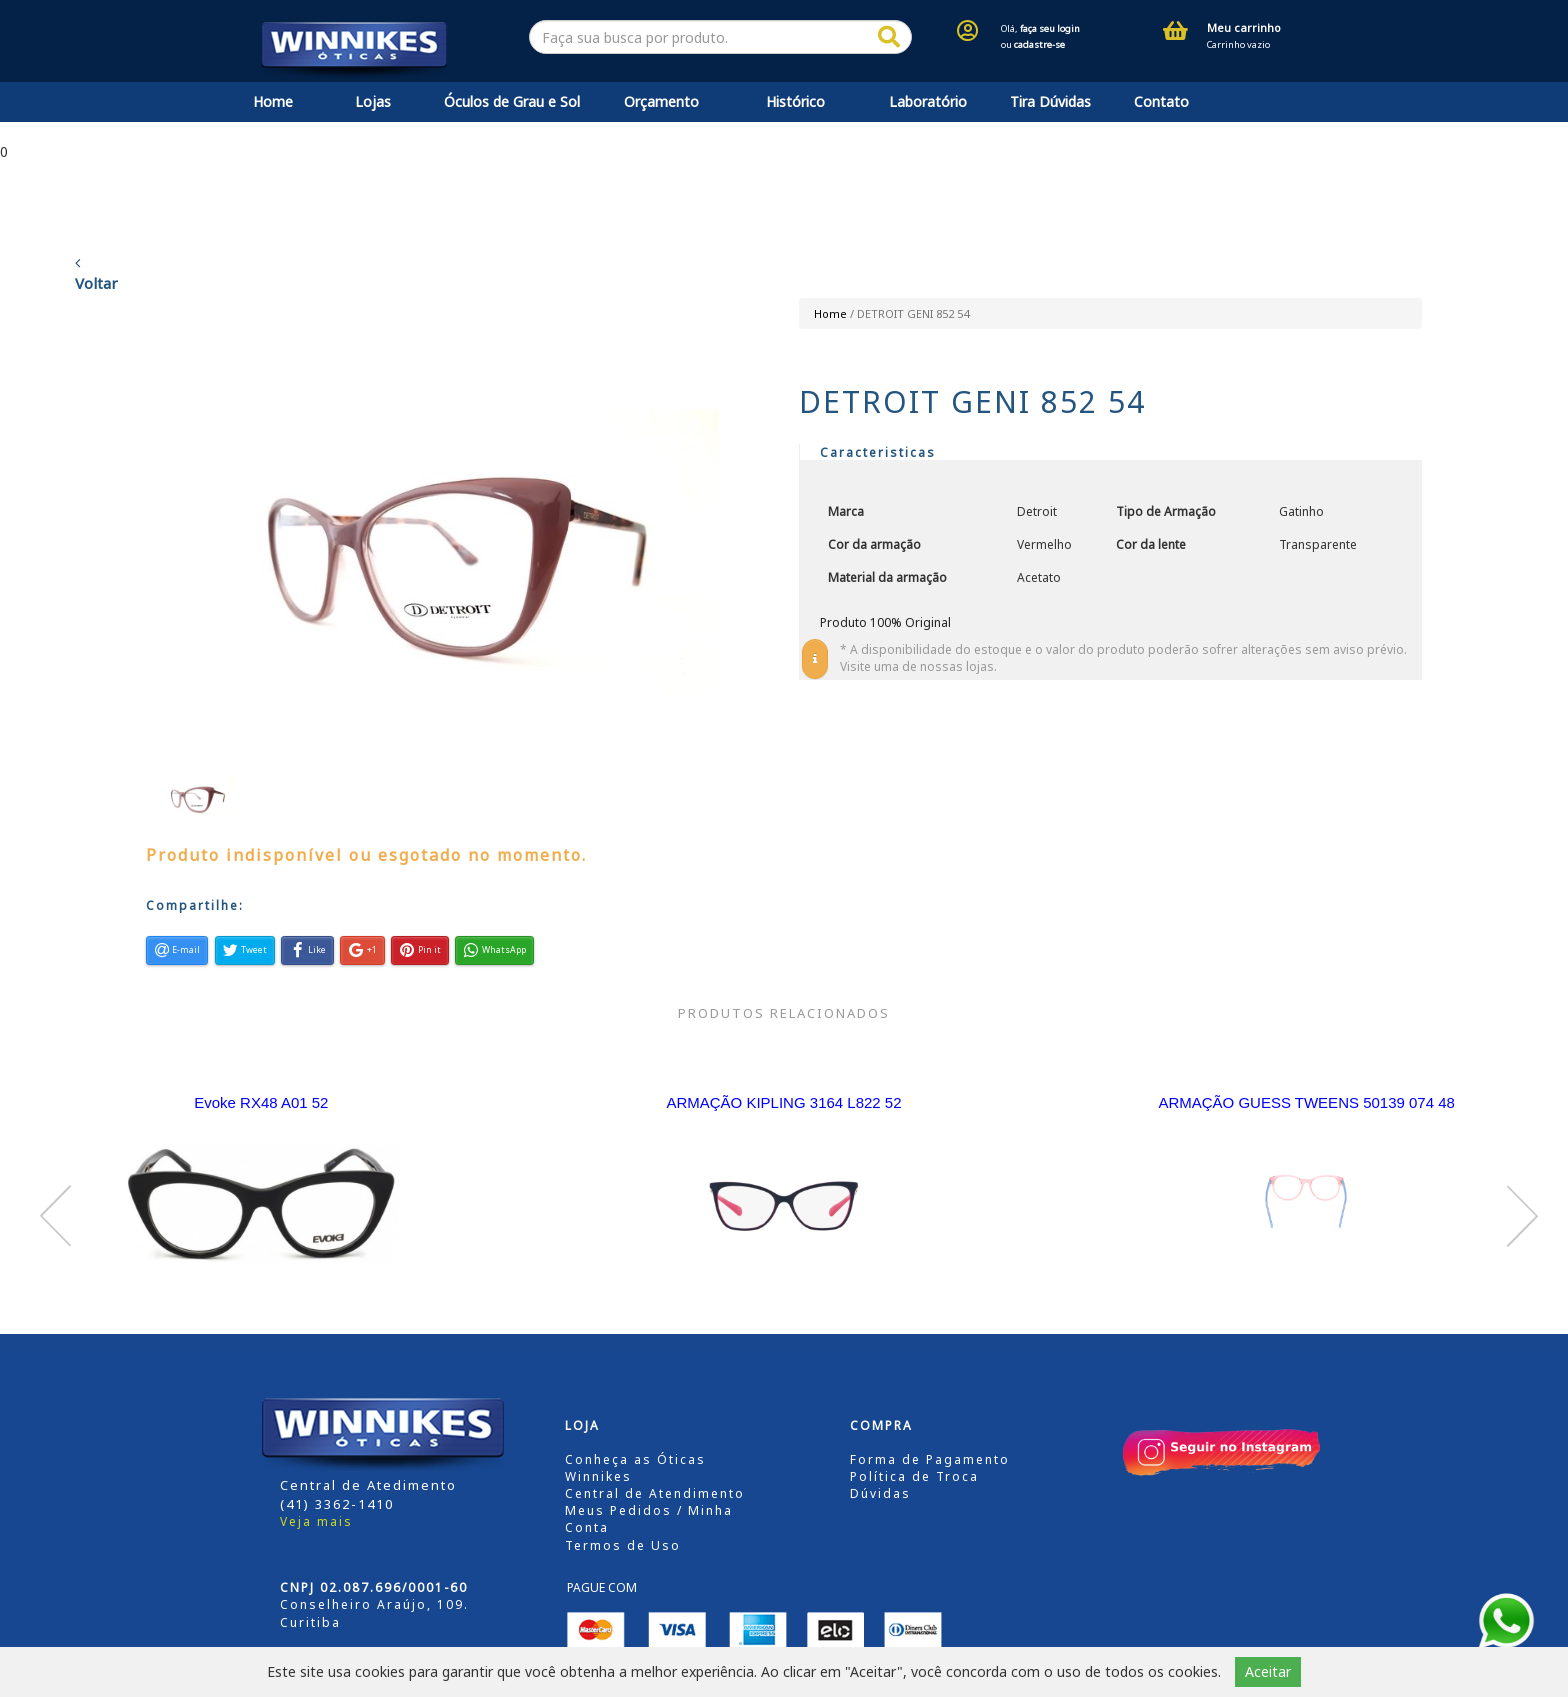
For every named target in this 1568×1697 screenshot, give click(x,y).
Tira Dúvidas (1050, 101)
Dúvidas (880, 1493)
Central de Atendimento (655, 1493)
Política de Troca (914, 1476)
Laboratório (928, 101)
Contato (1161, 101)
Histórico (795, 101)
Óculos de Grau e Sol (512, 101)
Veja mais (316, 1521)
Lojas (373, 101)
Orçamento (661, 101)
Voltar (96, 274)
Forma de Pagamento (930, 1459)
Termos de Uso (623, 1545)
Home (273, 101)
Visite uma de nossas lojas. (918, 666)
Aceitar (1268, 1671)
